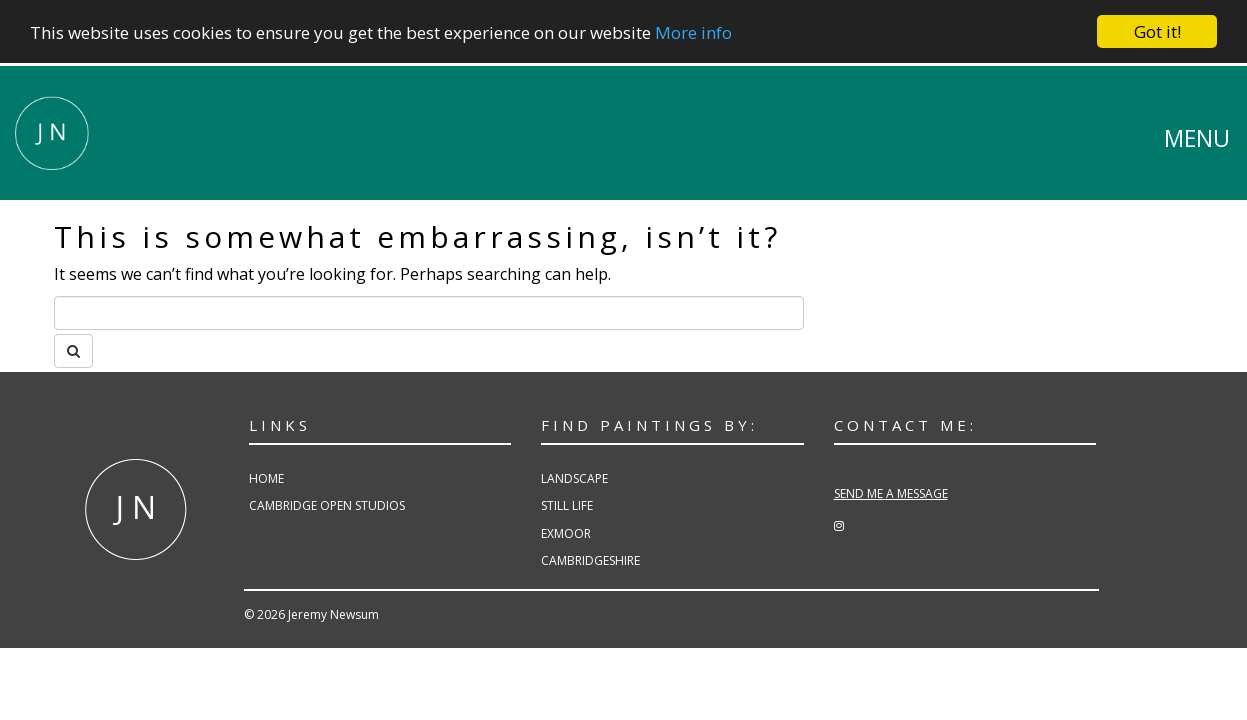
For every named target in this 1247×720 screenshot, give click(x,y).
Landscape (574, 478)
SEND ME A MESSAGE (891, 493)
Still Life (567, 505)
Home (266, 478)
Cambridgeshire (590, 560)
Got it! (1157, 31)
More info (693, 32)
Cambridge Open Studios (327, 505)
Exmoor (566, 533)
